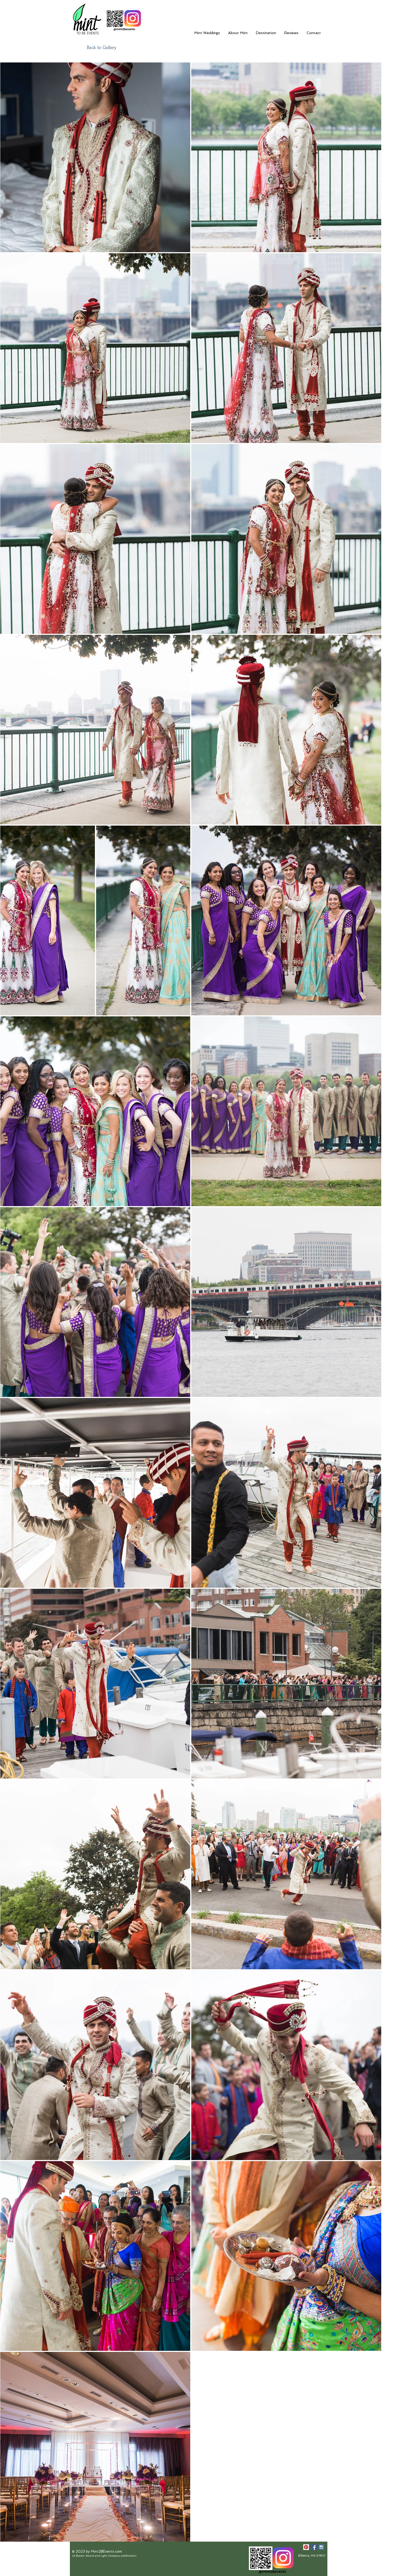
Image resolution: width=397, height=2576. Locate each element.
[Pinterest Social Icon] (306, 2547)
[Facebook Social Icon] (314, 2547)
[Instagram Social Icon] (321, 2547)
